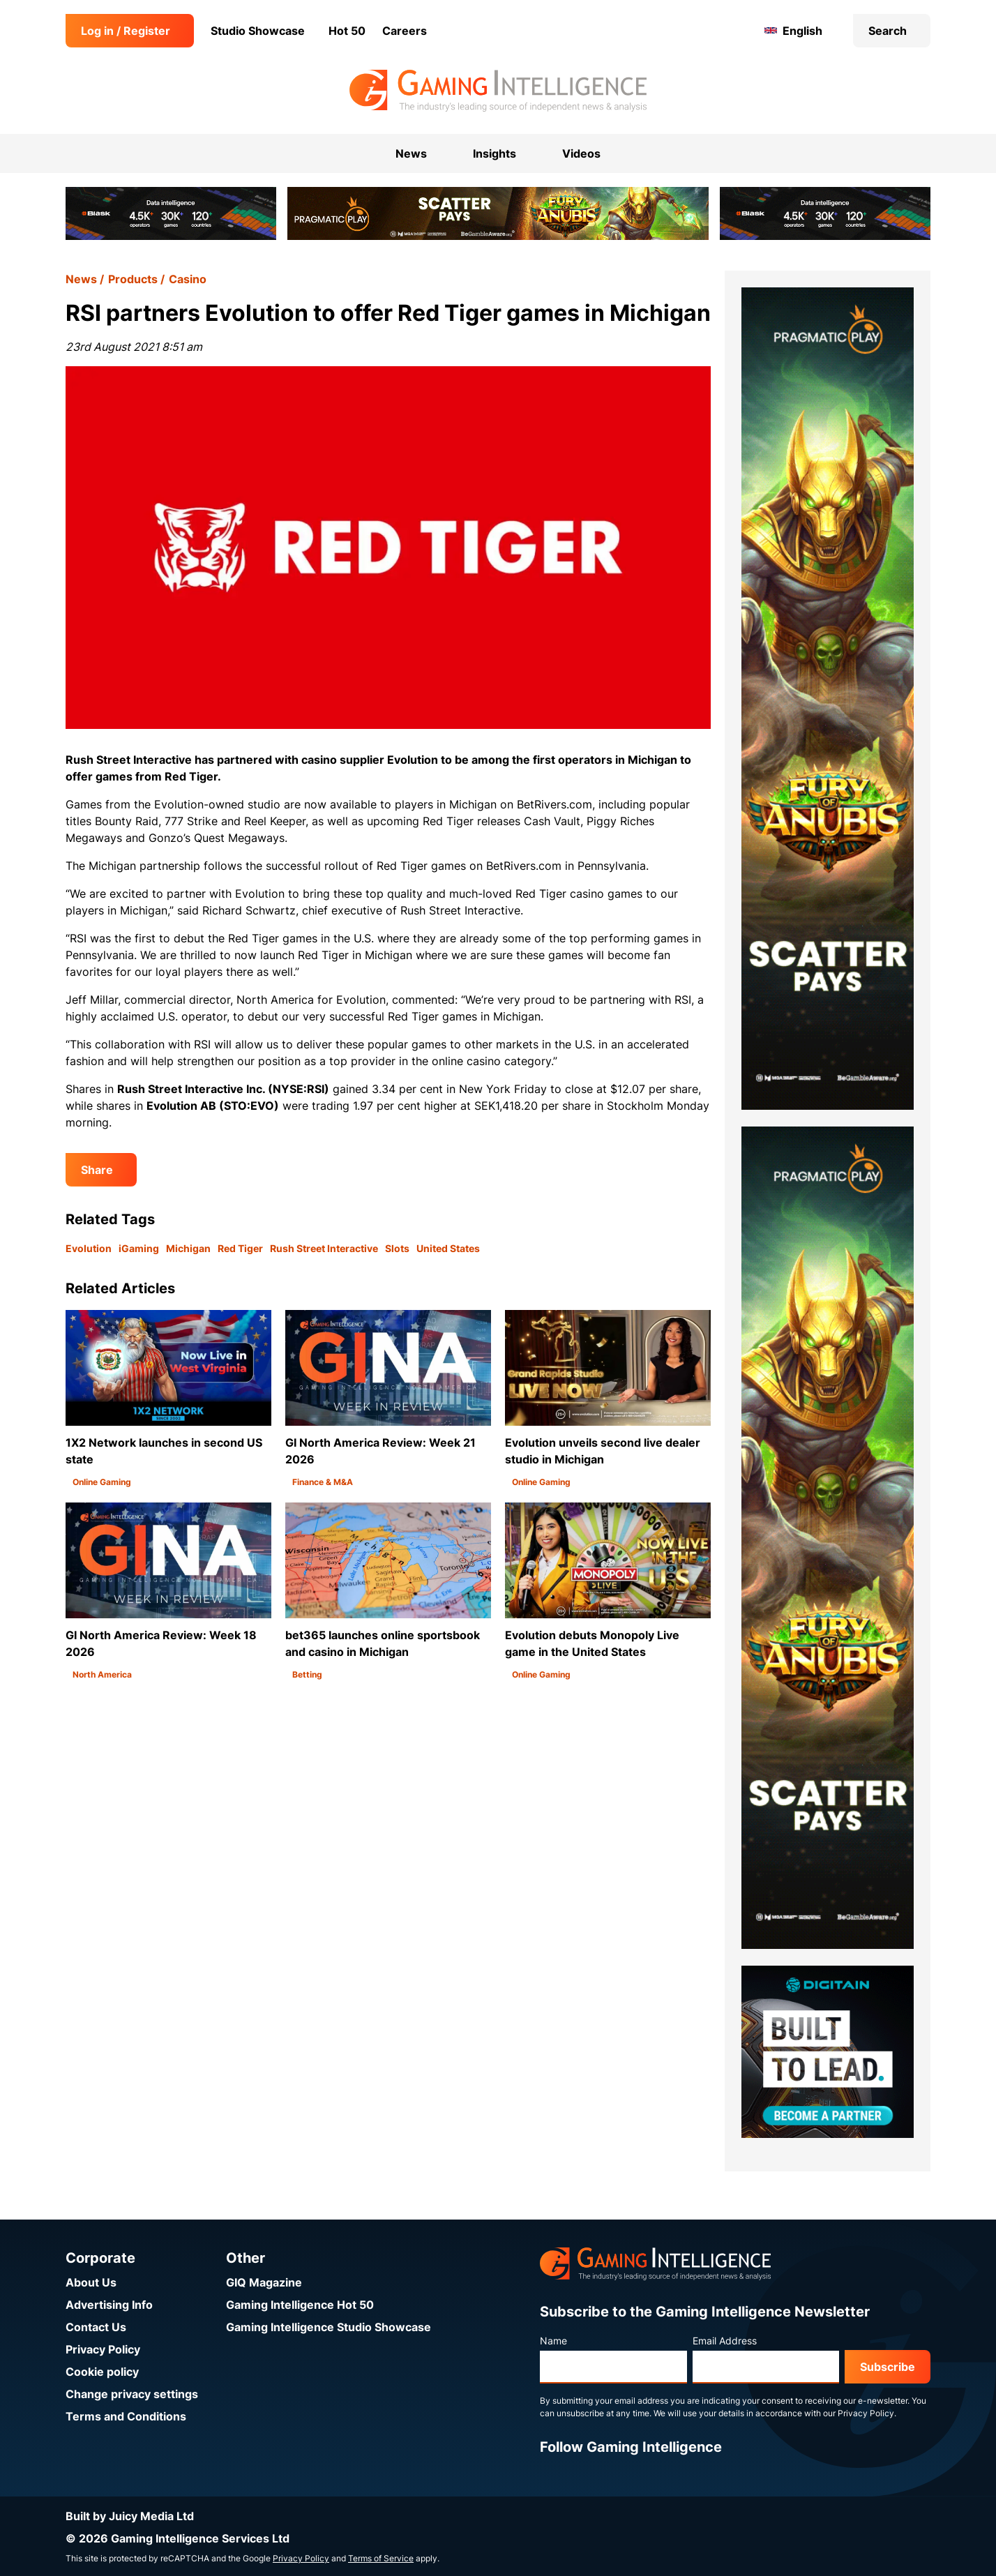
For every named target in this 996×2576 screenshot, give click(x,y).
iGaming (139, 1248)
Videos (581, 153)
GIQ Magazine (264, 2282)
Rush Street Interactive (324, 1248)
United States (448, 1248)
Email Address (725, 2341)
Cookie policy (102, 2372)
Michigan (188, 1248)
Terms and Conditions (126, 2416)
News (81, 279)
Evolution (89, 1248)
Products (133, 279)
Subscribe (887, 2367)
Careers (404, 31)
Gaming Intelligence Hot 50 (300, 2305)
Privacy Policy (103, 2349)
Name (553, 2341)
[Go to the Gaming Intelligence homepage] (497, 91)
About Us (91, 2282)
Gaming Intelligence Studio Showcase (328, 2327)
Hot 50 (347, 31)
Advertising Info (109, 2305)
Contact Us (96, 2327)
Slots (397, 1248)
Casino (187, 279)
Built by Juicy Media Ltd (130, 2516)
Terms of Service (381, 2558)
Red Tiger (240, 1248)
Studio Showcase (258, 31)
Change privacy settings (132, 2394)
